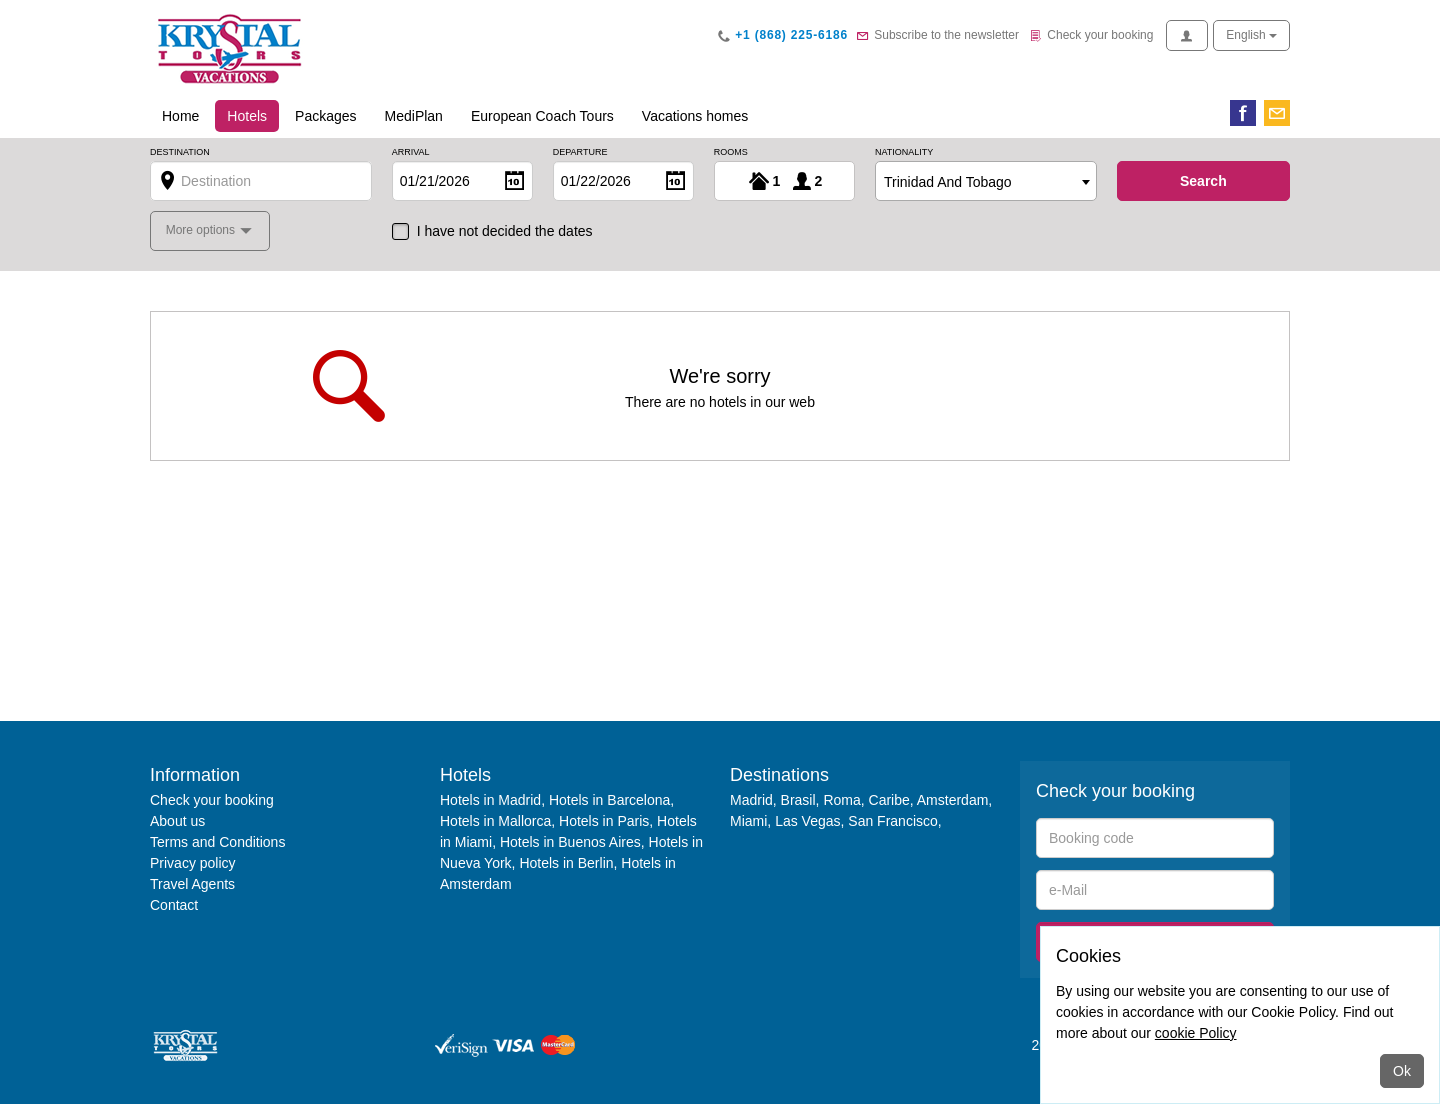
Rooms (731, 152)
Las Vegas (807, 821)
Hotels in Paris (604, 821)
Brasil (798, 800)
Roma (841, 800)
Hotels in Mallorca (495, 821)
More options (202, 230)
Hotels (253, 114)
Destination (180, 152)
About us (177, 821)
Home (180, 116)
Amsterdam (953, 800)
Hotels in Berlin (566, 863)
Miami (748, 821)
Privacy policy (193, 863)
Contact (174, 905)
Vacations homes (695, 116)
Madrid (751, 800)
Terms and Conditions (217, 842)
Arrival (411, 152)
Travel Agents (192, 884)
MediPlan (414, 116)
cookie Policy (1196, 1033)
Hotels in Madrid (490, 800)
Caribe (889, 800)
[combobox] (986, 181)
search (1203, 181)
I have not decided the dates (505, 231)
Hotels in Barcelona (609, 800)
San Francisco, (894, 821)
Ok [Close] (1402, 1071)
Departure (580, 152)
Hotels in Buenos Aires (570, 842)
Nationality (904, 152)
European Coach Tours (542, 116)
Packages (325, 116)
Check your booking (212, 800)
